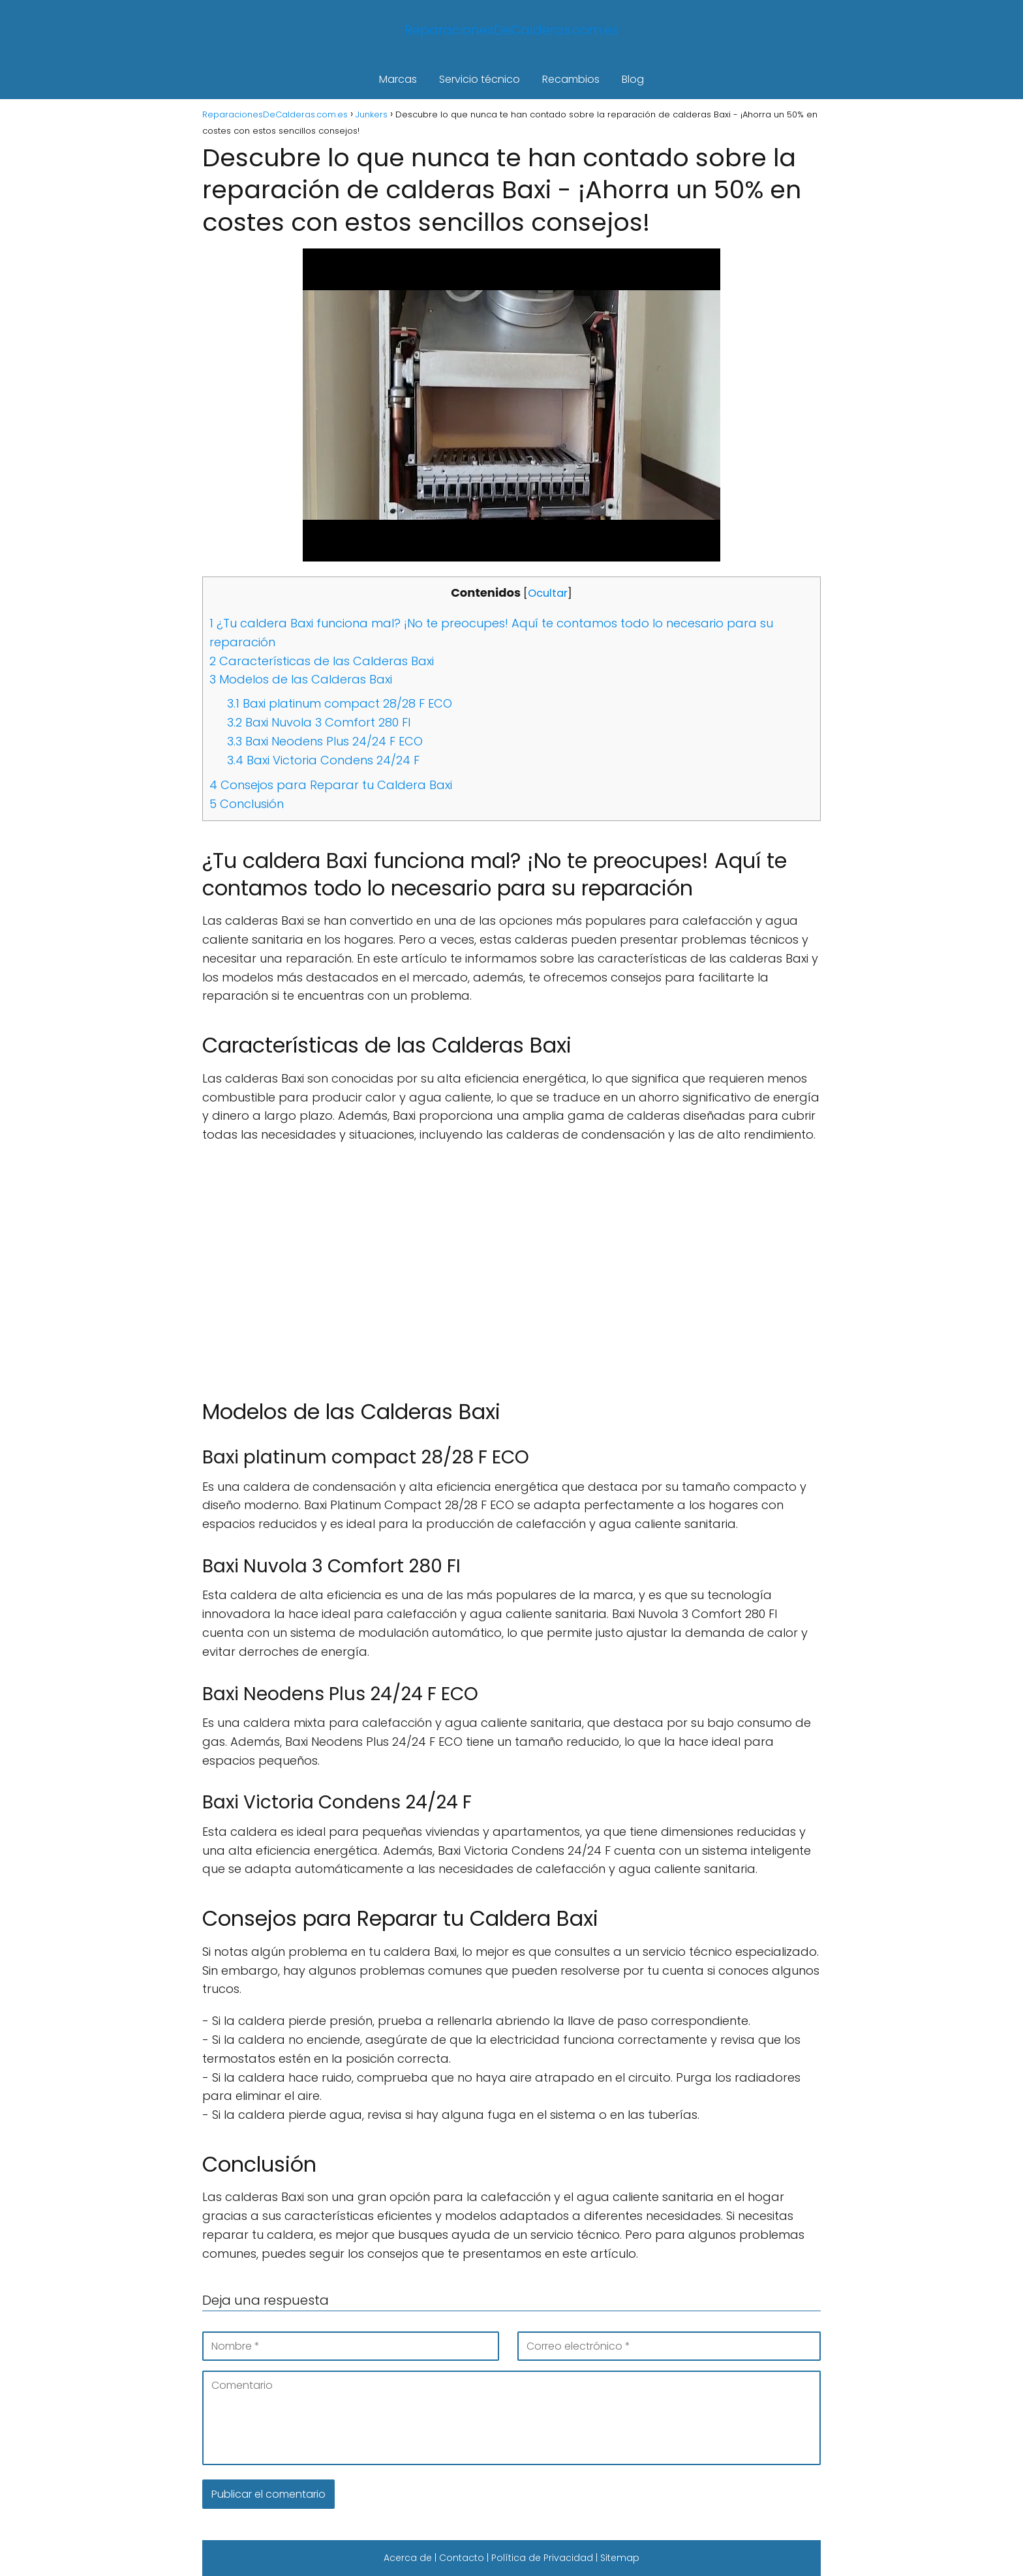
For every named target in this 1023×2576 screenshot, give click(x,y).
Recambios (571, 79)
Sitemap (619, 2557)
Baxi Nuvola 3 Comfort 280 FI (318, 722)
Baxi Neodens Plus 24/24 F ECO (325, 741)
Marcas (398, 79)
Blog (633, 79)
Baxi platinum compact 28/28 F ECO (339, 703)
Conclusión (246, 804)
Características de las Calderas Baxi (321, 661)
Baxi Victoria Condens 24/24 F (323, 760)
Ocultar (548, 593)
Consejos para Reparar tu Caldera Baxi (330, 785)
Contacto (461, 2557)
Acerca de (408, 2557)
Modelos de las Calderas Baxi (300, 679)
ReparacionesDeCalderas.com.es (511, 30)
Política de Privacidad (542, 2557)
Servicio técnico (479, 79)
